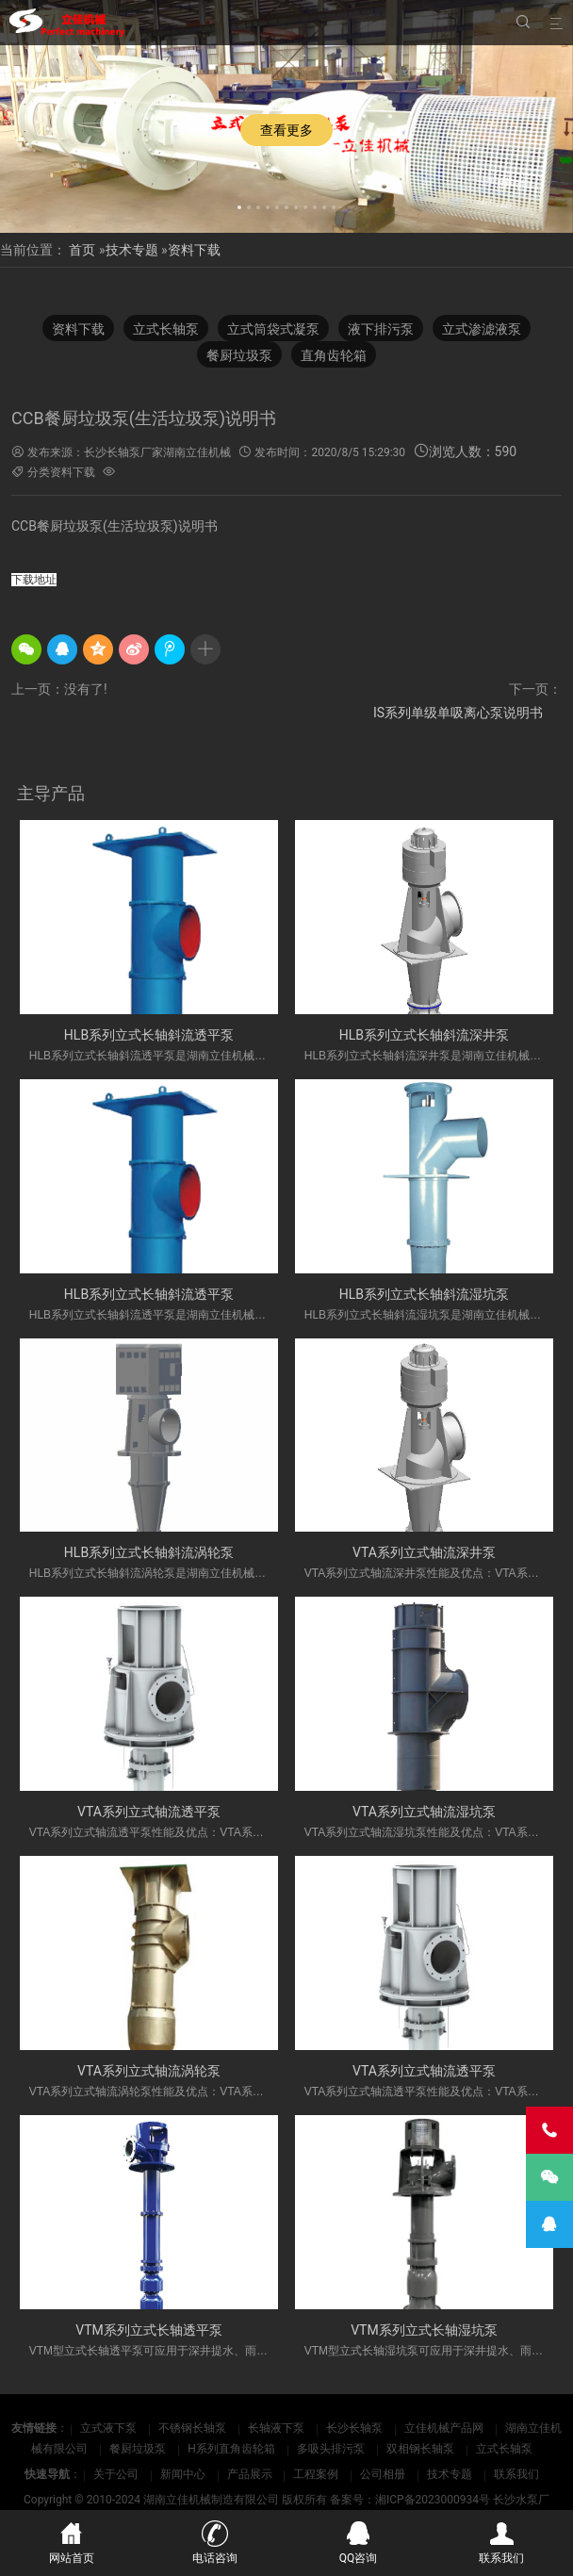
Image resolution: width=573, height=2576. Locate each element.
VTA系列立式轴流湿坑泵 (424, 1811)
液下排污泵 (381, 330)
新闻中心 (182, 2474)
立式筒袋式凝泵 (273, 330)
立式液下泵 (109, 2428)
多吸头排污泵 (332, 2448)
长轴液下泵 (277, 2428)
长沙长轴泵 (355, 2428)
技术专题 (132, 249)
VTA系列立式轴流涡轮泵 (149, 2070)
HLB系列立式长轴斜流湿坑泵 (424, 1294)
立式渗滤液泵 (481, 330)
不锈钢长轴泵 (193, 2428)
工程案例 (315, 2474)
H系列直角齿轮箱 (233, 2448)
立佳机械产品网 (445, 2428)
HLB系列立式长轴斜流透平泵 (149, 1034)
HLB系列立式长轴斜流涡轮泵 (149, 1552)
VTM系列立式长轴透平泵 (148, 2330)
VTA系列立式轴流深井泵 (424, 1552)
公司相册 (382, 2474)
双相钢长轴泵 (421, 2448)
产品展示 (249, 2474)
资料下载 (194, 249)
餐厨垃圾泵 (239, 357)
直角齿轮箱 (334, 357)
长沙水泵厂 (521, 2499)
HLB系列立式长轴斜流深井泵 (424, 1034)
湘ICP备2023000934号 (432, 2499)
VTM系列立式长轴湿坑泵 (424, 2330)
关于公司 (116, 2474)
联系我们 (516, 2474)
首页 (82, 249)
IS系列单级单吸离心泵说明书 (458, 712)
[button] (239, 204)
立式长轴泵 (166, 330)
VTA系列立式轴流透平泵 (149, 1811)
